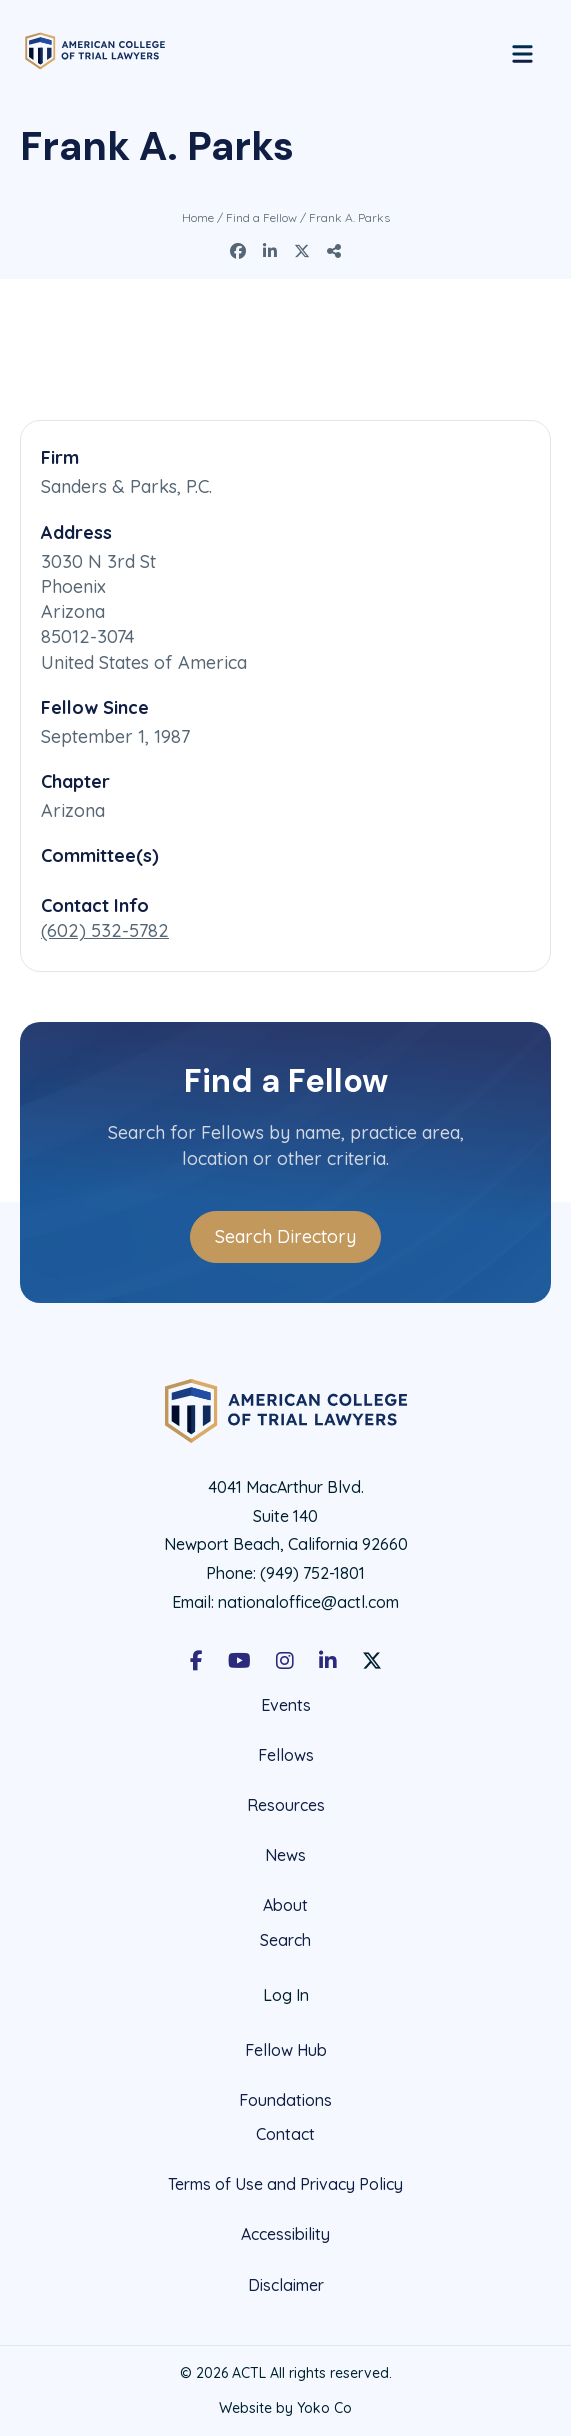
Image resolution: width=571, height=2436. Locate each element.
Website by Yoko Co (285, 2408)
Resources (286, 1805)
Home (198, 217)
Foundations (285, 2100)
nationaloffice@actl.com (308, 1602)
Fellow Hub (286, 2050)
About (285, 1905)
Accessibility (285, 2234)
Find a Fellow (261, 217)
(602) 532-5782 (105, 930)
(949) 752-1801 (312, 1573)
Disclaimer (286, 2285)
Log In (286, 1995)
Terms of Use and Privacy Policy (285, 2184)
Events (286, 1705)
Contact (285, 2134)
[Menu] (522, 51)
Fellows (286, 1755)
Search (285, 1940)
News (285, 1855)
